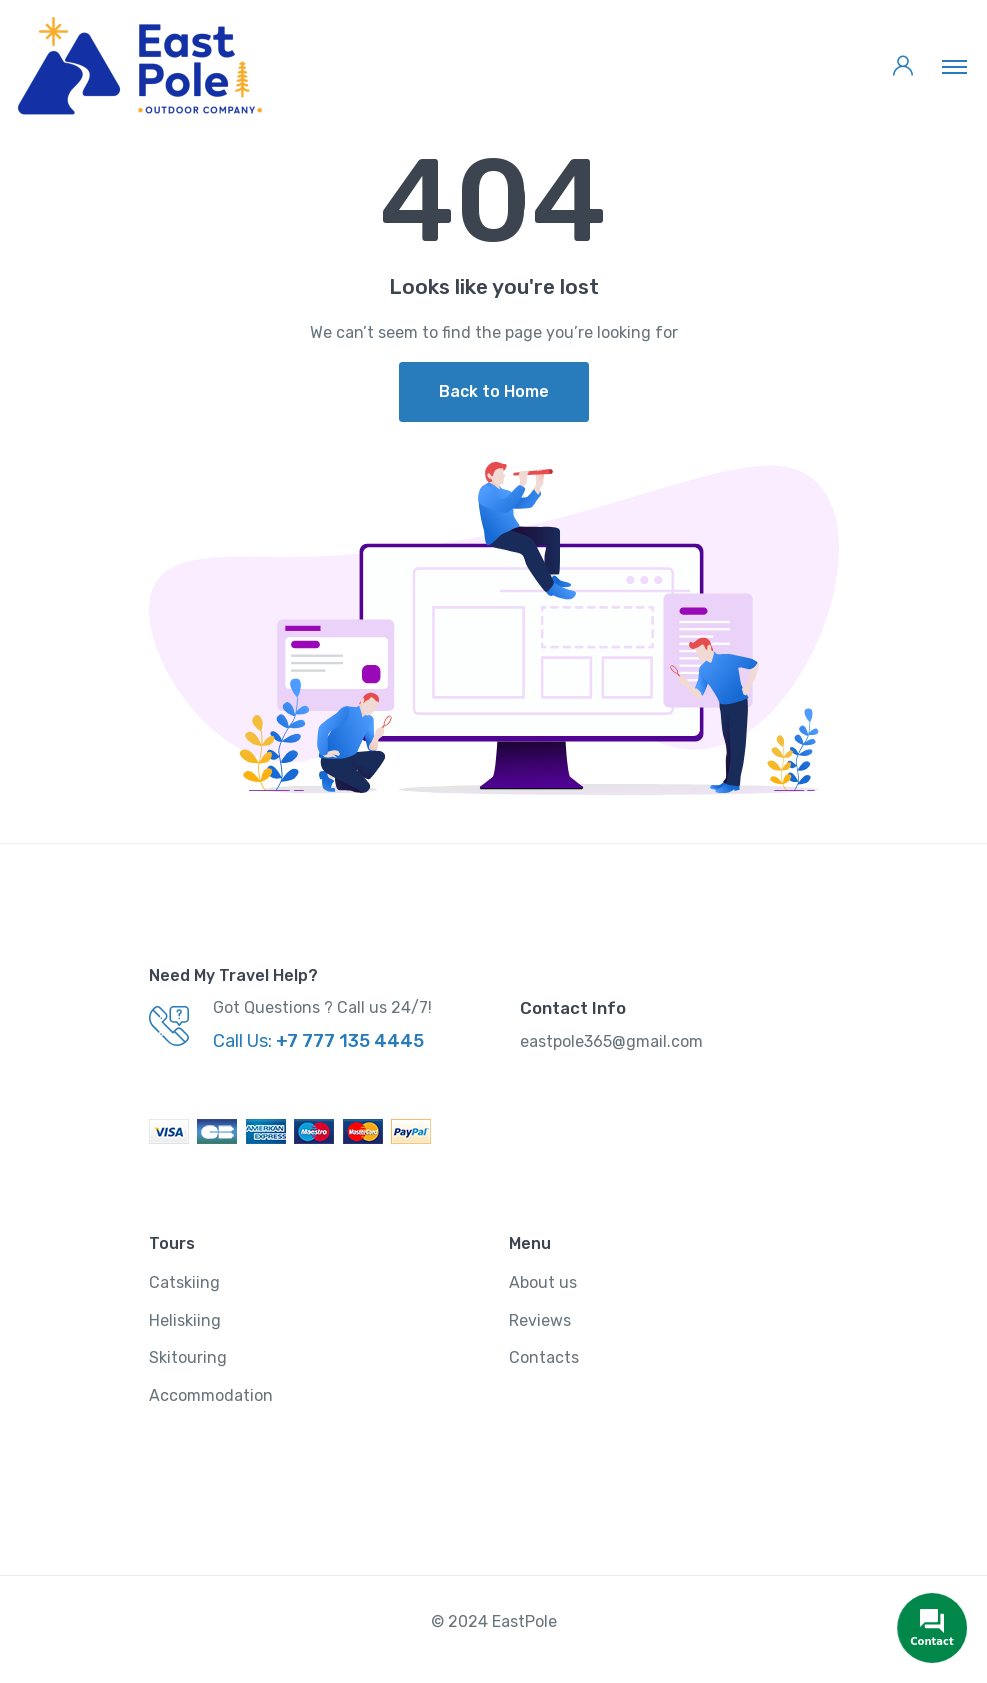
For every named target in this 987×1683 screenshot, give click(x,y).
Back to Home (494, 391)
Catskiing (184, 1282)
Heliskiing (185, 1320)
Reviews (540, 1320)
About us (543, 1282)
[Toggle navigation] (954, 66)
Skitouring (188, 1357)
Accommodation (211, 1395)
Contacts (544, 1357)
